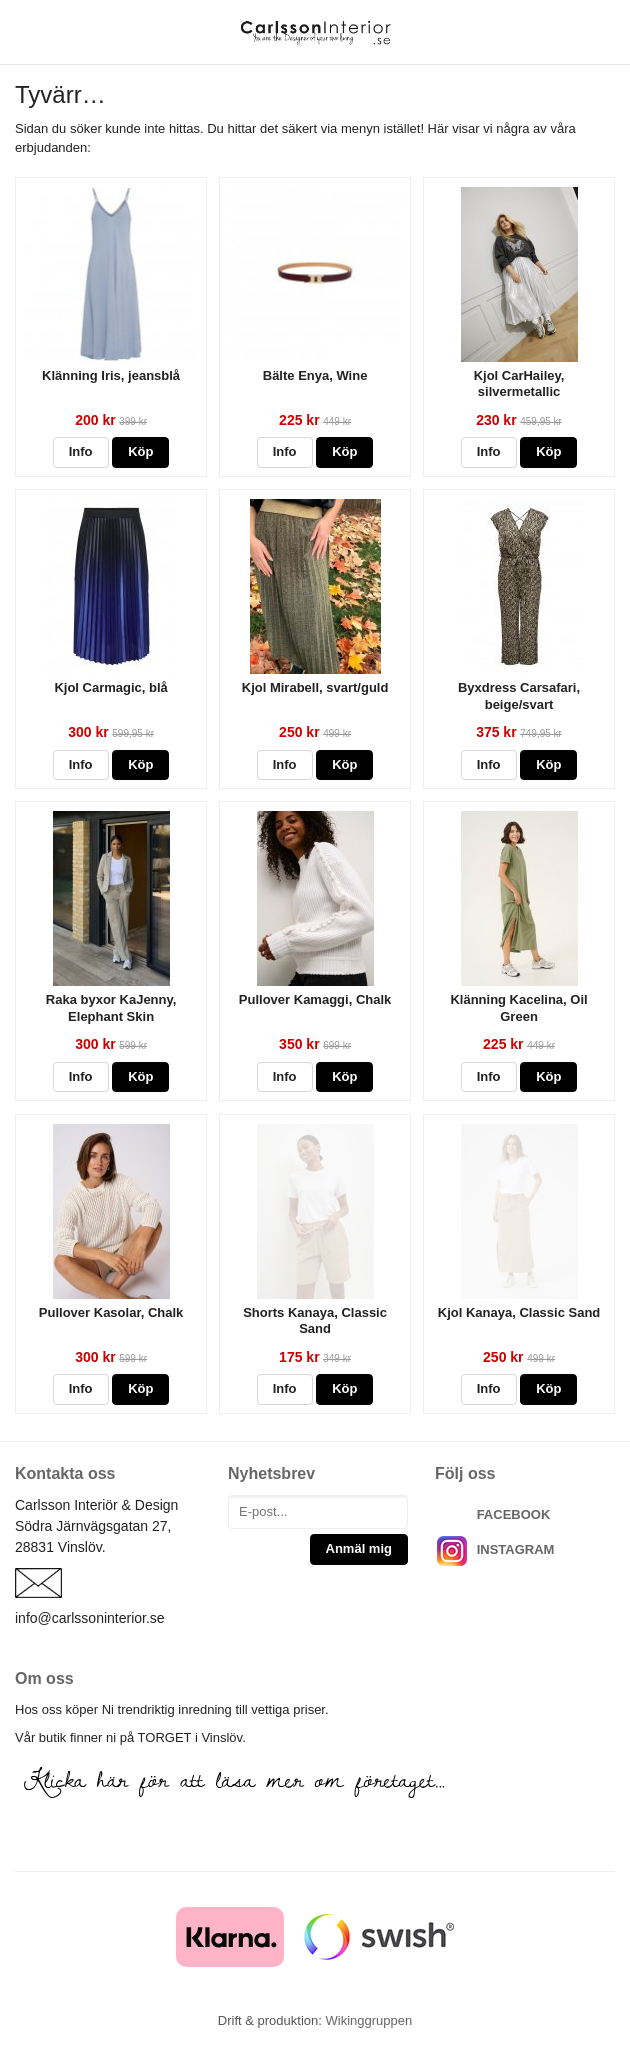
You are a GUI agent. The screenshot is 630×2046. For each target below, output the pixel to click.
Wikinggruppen (368, 2020)
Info (81, 451)
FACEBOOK (514, 1514)
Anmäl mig (359, 1548)
